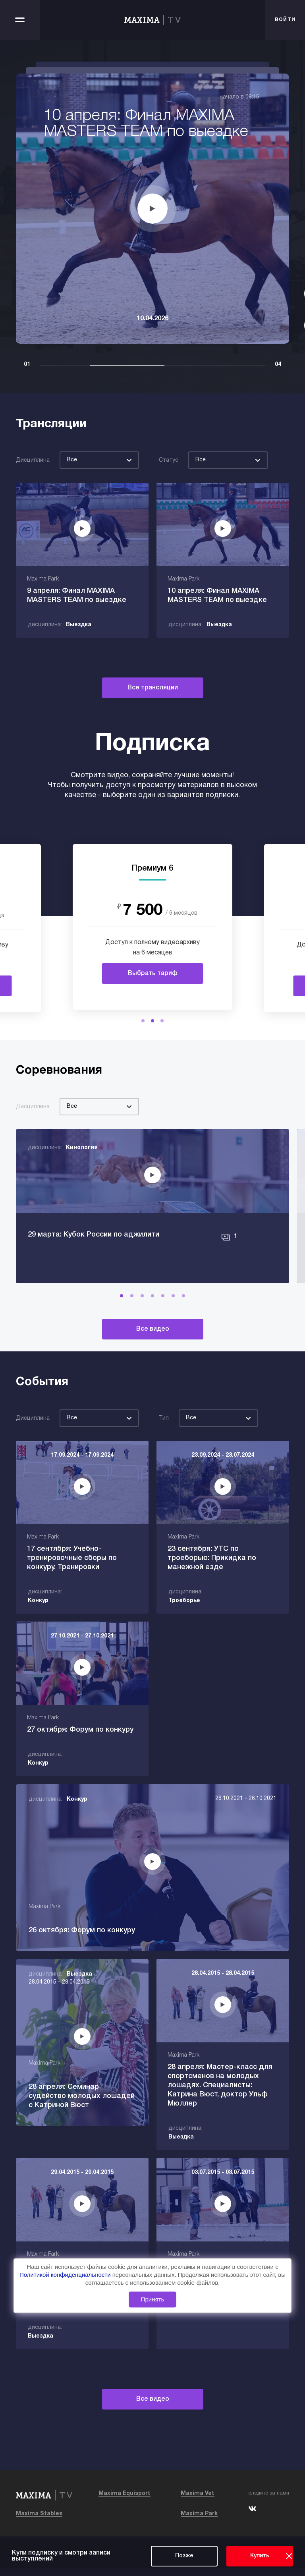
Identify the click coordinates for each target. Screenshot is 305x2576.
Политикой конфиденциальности (65, 2274)
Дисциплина (33, 460)
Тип (164, 1454)
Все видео (152, 1365)
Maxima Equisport (124, 2501)
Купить (259, 2556)
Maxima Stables (39, 2521)
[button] (143, 1020)
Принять (152, 2299)
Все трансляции (152, 688)
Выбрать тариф (153, 973)
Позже (184, 2556)
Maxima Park (199, 2521)
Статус (168, 460)
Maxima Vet (197, 2501)
